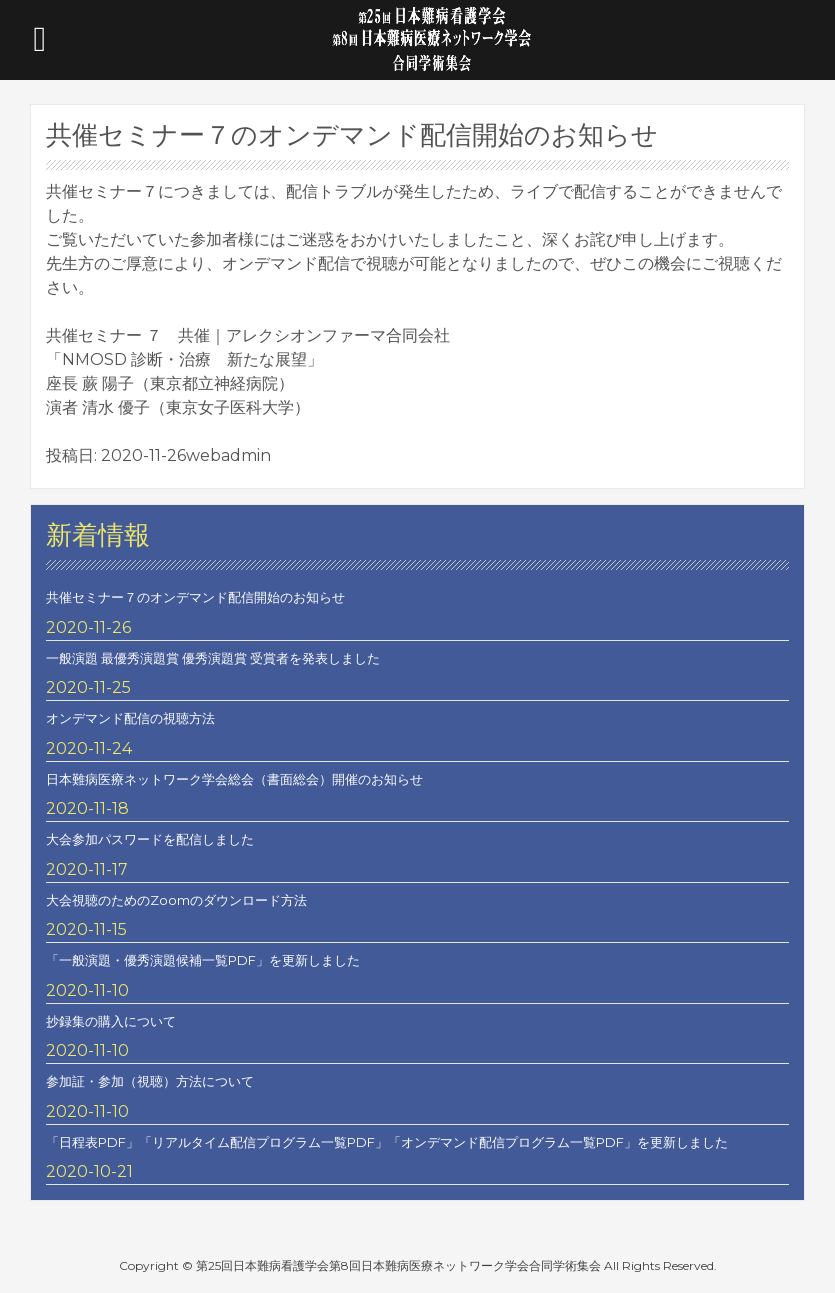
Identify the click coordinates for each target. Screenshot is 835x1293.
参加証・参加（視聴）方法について (150, 1081)
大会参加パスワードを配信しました (150, 839)
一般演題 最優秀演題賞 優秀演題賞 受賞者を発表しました (213, 658)
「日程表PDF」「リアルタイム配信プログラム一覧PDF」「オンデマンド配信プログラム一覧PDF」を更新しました (387, 1142)
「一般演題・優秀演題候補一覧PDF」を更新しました (203, 960)
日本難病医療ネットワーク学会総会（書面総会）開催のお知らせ (234, 779)
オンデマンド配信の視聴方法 (130, 718)
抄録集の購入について (111, 1021)
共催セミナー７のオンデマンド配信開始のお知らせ (195, 597)
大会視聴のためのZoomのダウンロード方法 (176, 900)
